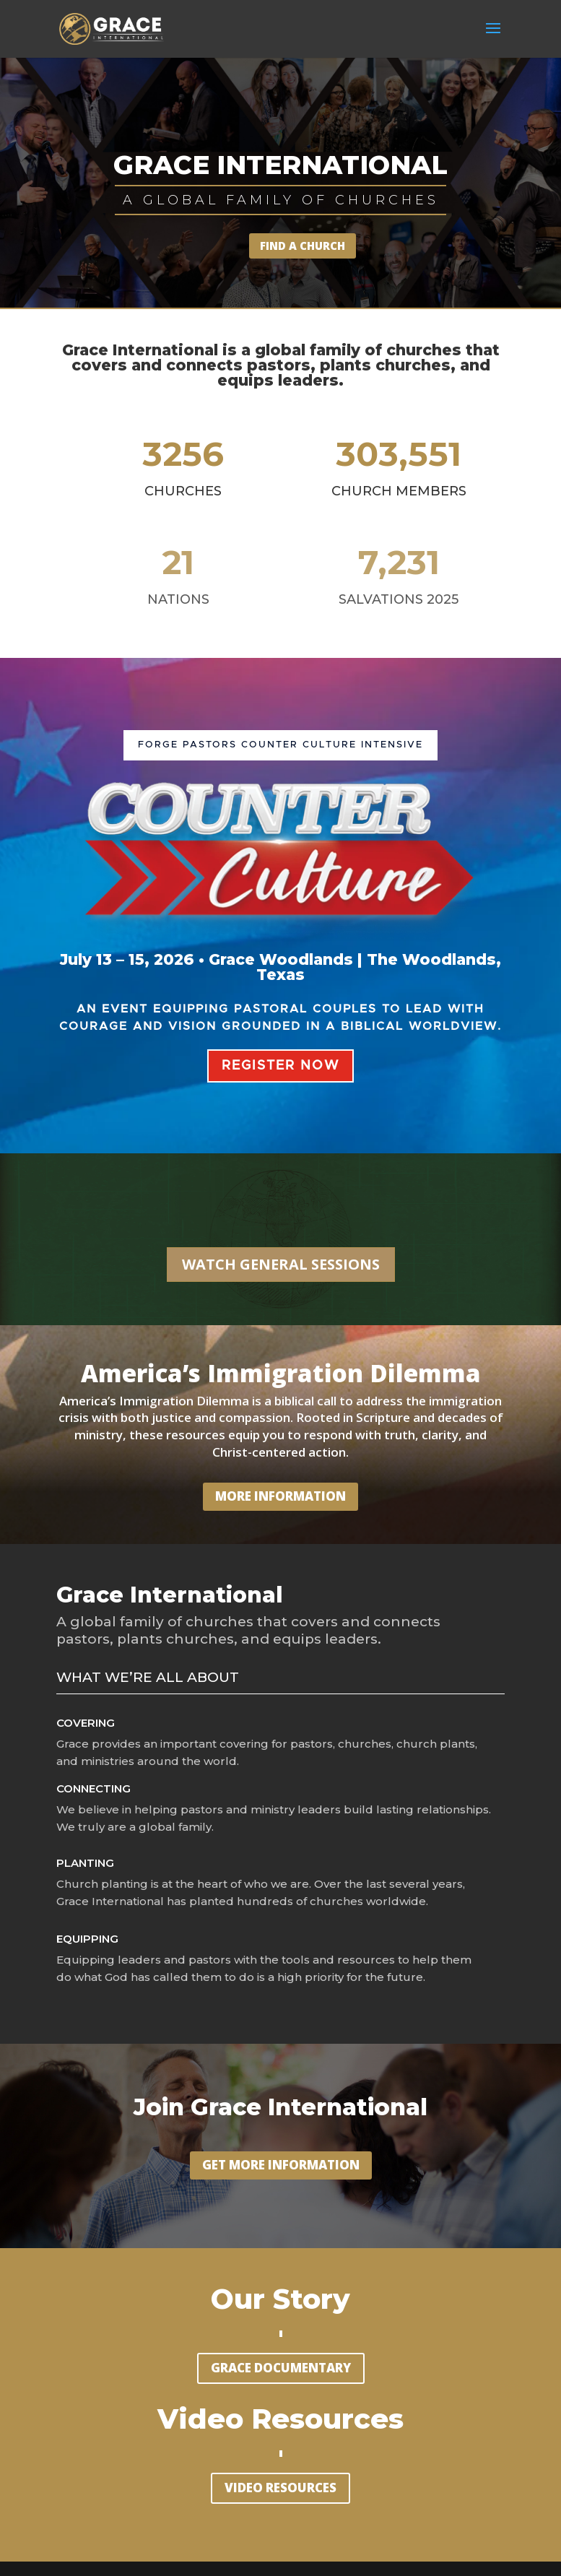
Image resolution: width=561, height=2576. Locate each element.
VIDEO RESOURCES (280, 2487)
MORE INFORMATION (280, 1496)
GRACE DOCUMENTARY (281, 2367)
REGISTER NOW (280, 1065)
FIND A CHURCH (302, 245)
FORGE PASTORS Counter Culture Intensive (280, 745)
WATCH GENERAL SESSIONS (281, 1264)
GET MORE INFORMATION (281, 2164)
